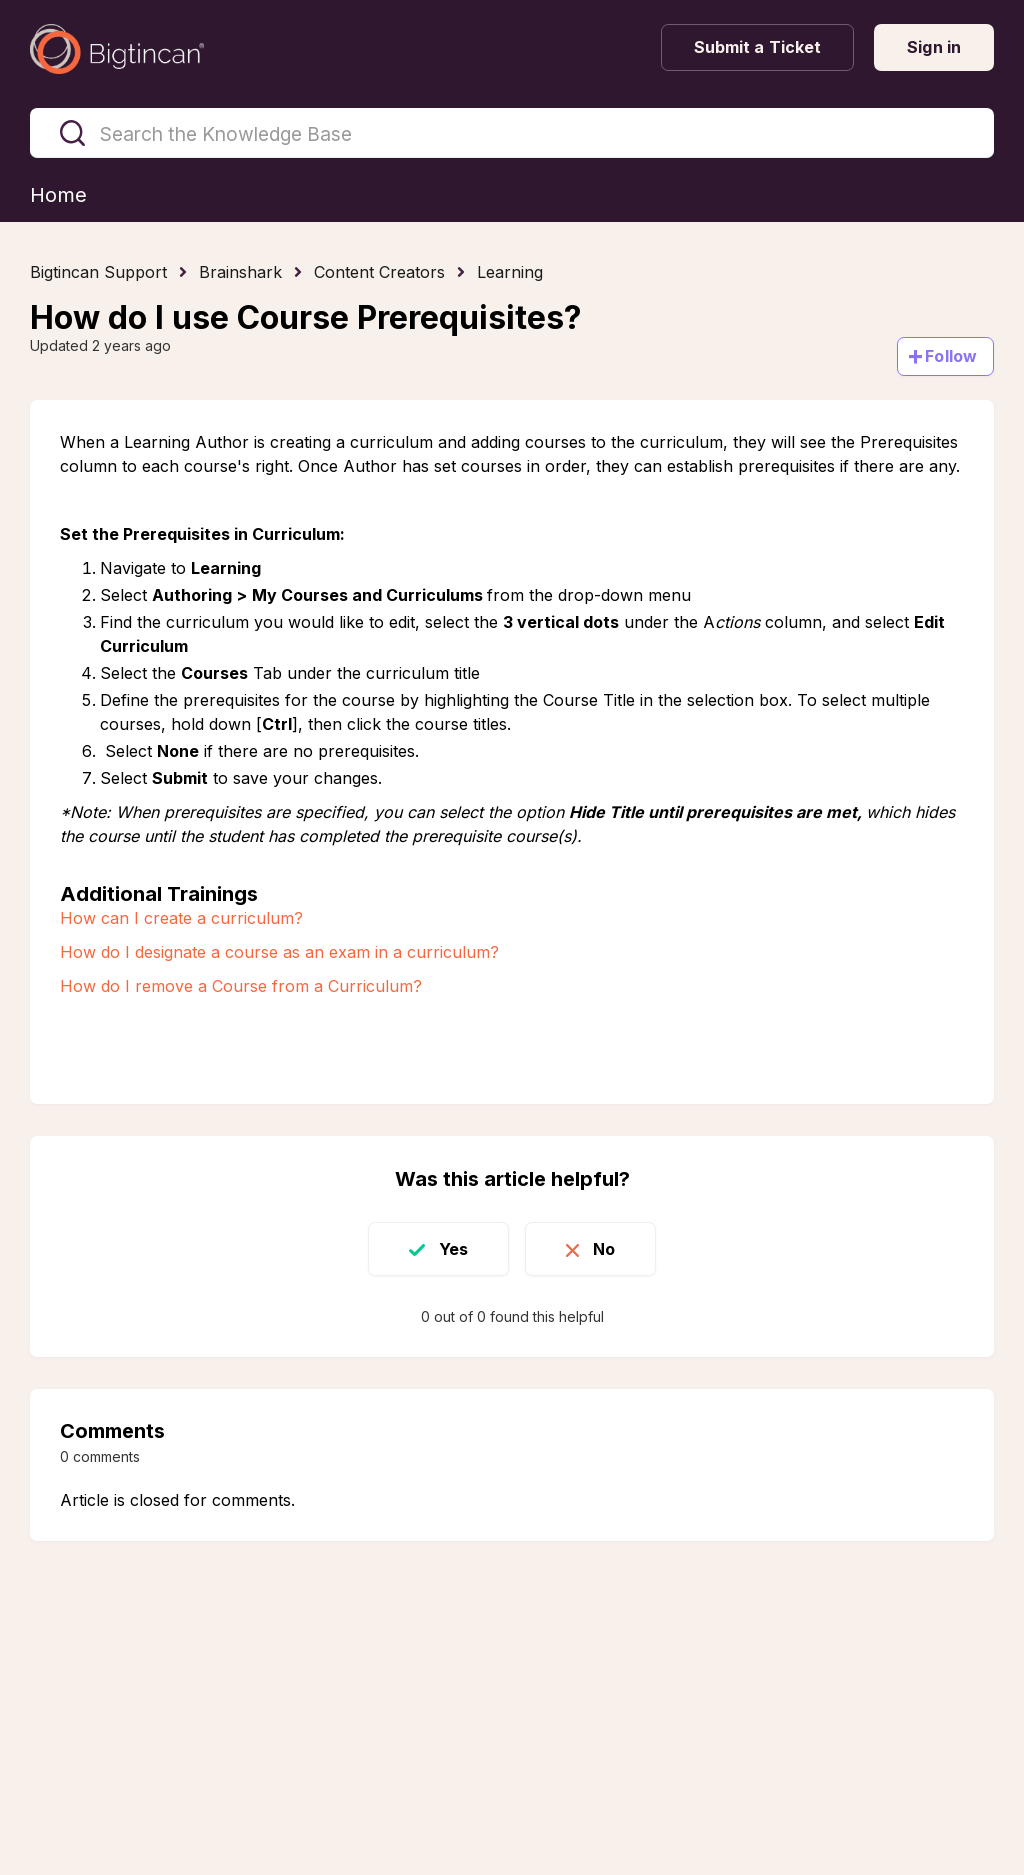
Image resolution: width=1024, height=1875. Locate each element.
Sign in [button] (934, 47)
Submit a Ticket (758, 47)
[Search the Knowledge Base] (512, 133)
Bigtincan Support (98, 272)
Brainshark (240, 272)
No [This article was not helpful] (604, 1249)
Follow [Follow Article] (951, 356)
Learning (510, 272)
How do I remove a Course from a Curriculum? (243, 986)
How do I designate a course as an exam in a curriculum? (279, 952)
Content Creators (379, 272)
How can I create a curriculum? (181, 918)
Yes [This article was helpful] (453, 1249)
